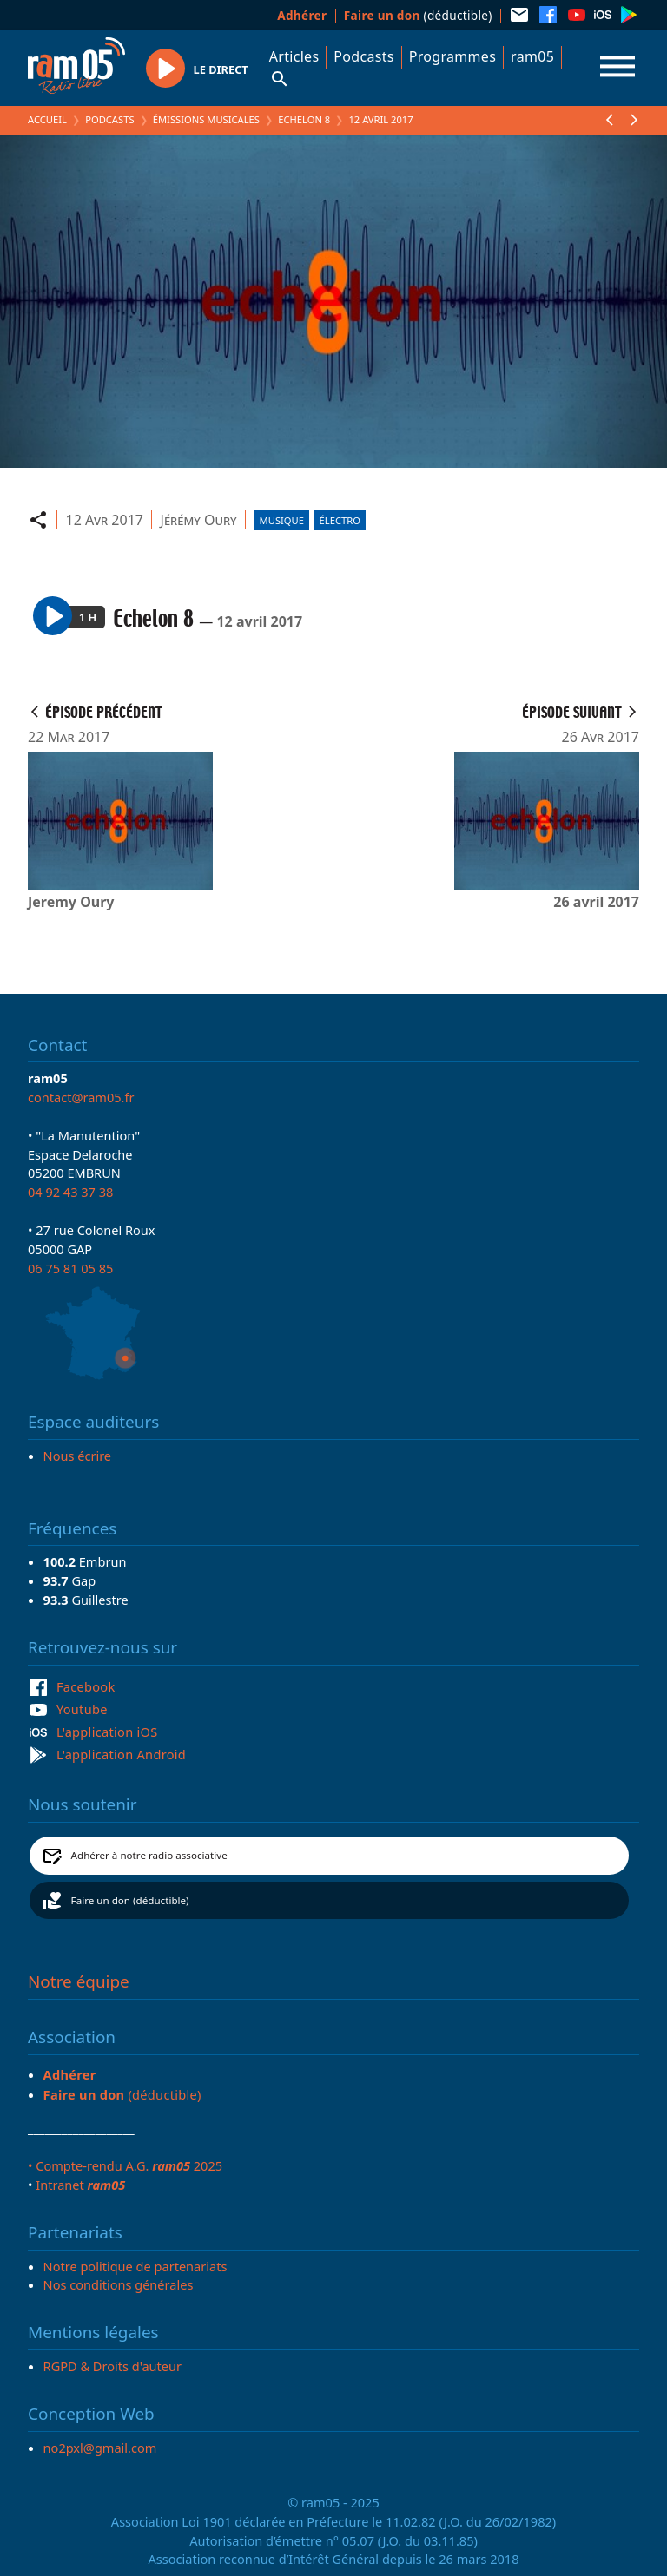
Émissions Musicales (206, 119)
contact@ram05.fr (81, 1097)
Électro (340, 520)
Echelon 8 (304, 119)
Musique (282, 520)
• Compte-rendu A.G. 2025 (125, 2165)
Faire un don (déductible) (130, 1900)
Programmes (452, 56)
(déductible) (418, 15)
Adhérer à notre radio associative (149, 1855)
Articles (294, 56)
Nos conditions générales (118, 2284)
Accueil (47, 119)
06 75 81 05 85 (70, 1268)
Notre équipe (78, 1981)
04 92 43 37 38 (70, 1191)
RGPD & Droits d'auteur (112, 2366)
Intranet (80, 2184)
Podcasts (363, 56)
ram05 (532, 56)
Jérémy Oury (199, 519)
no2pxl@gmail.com (100, 2447)
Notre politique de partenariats (135, 2266)
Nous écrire (77, 1455)
